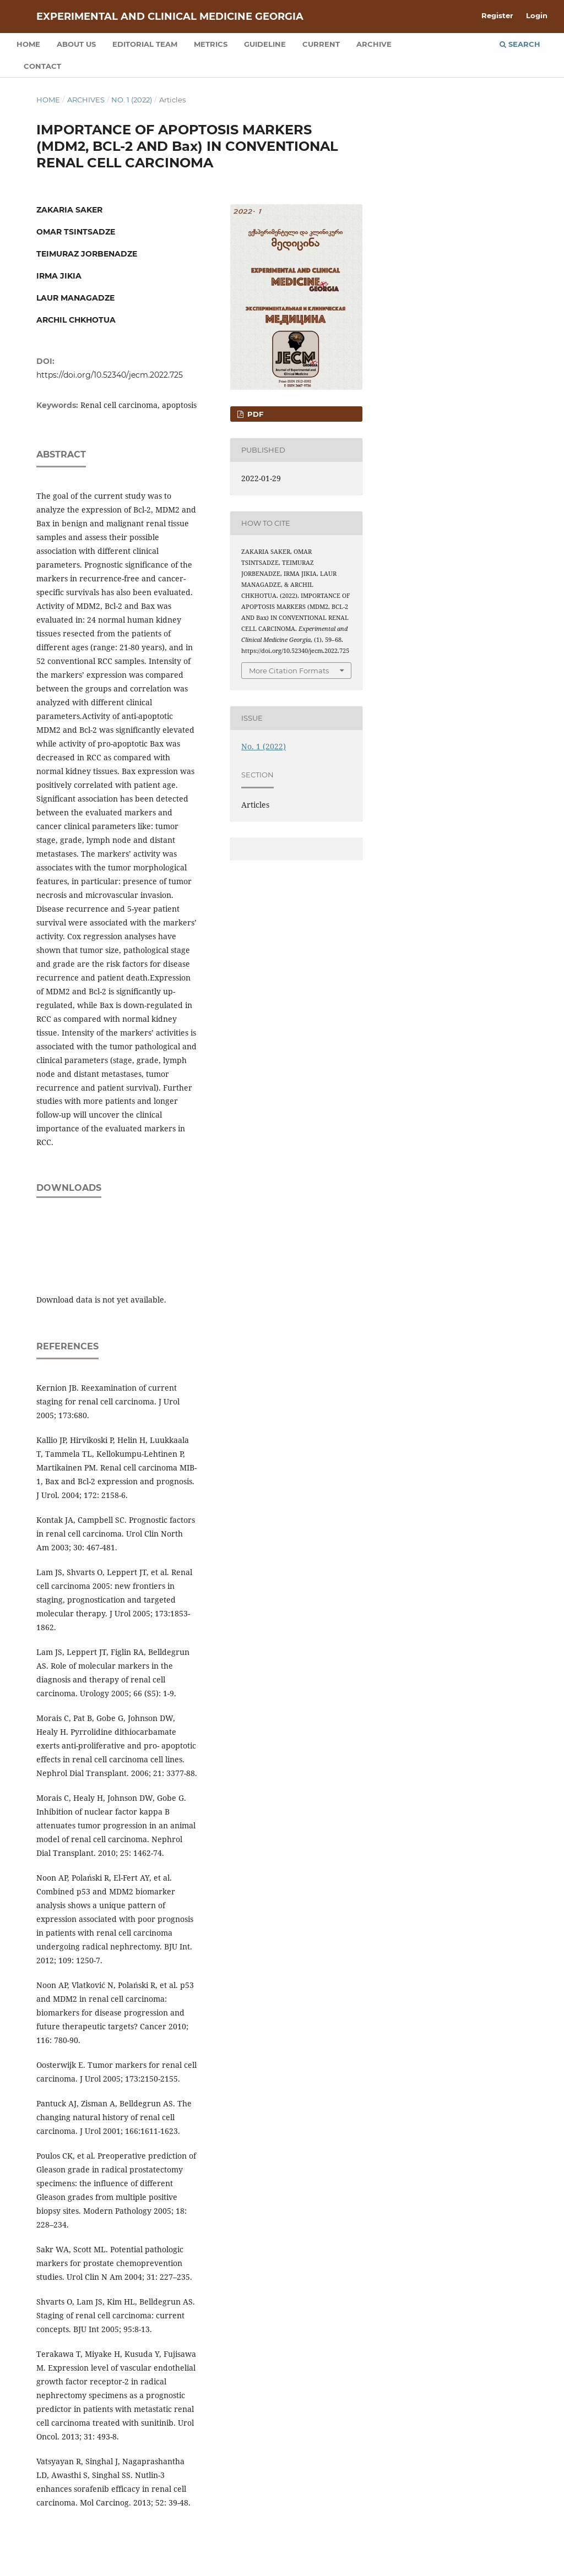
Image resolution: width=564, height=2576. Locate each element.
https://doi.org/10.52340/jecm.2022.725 (109, 375)
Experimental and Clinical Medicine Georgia (169, 16)
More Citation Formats (289, 670)
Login (536, 15)
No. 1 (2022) (131, 99)
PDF (254, 414)
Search (520, 44)
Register (497, 15)
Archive (374, 44)
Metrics (210, 44)
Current (321, 44)
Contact (42, 66)
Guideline (265, 44)
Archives (86, 99)
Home (28, 44)
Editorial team (144, 44)
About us (76, 44)
